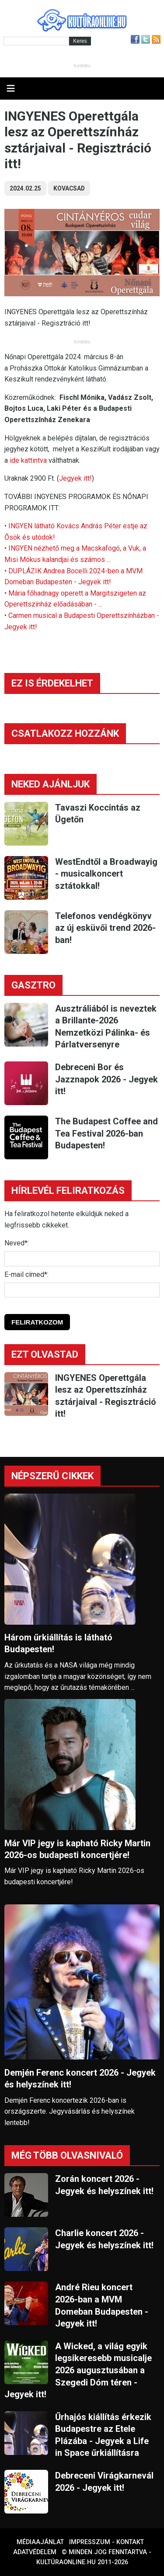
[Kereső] (36, 41)
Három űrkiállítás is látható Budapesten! (58, 1643)
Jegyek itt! (75, 478)
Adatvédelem (34, 2552)
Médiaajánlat (40, 2542)
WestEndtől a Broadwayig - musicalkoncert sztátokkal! (106, 873)
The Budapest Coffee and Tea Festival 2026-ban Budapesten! (106, 1133)
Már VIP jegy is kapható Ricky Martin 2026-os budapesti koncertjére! (77, 1849)
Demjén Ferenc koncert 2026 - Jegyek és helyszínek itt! (80, 2078)
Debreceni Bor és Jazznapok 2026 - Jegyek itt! (106, 1079)
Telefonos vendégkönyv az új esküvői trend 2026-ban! (105, 928)
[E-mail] (82, 1290)
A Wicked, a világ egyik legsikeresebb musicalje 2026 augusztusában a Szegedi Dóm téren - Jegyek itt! (78, 2370)
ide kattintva (28, 460)
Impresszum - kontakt (106, 2542)
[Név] (82, 1259)
